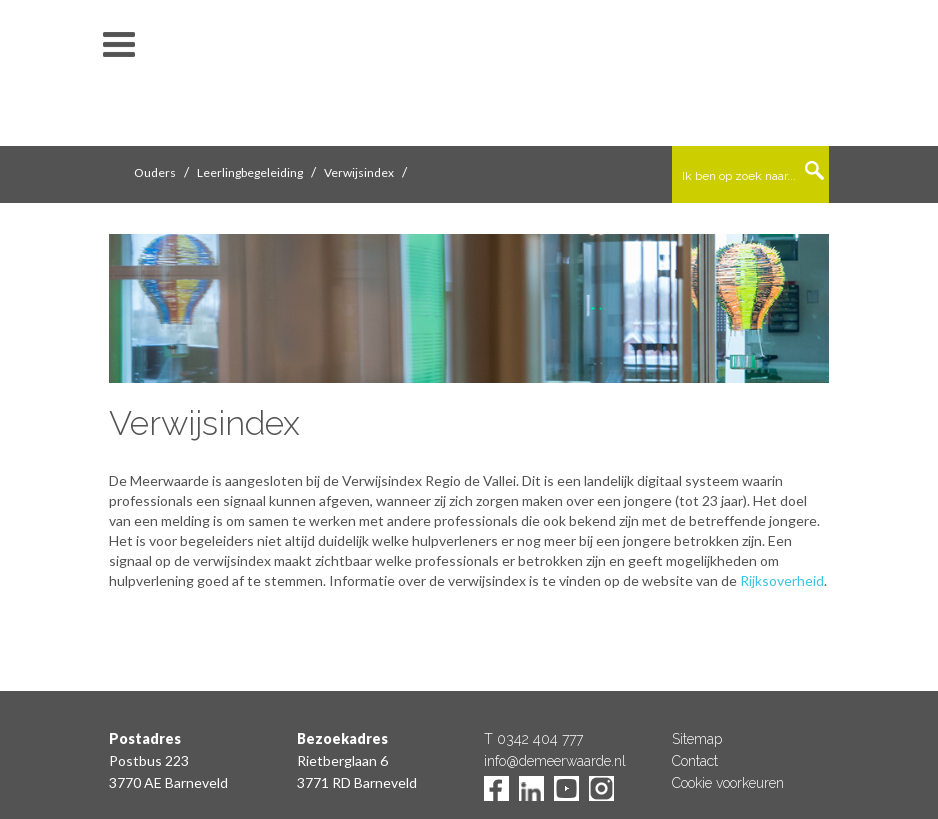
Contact (695, 761)
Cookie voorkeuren (728, 783)
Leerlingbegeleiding (250, 172)
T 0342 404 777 (533, 739)
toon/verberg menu (119, 45)
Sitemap (697, 739)
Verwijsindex (359, 172)
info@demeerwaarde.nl (555, 761)
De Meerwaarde (469, 76)
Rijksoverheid (782, 580)
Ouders (155, 172)
